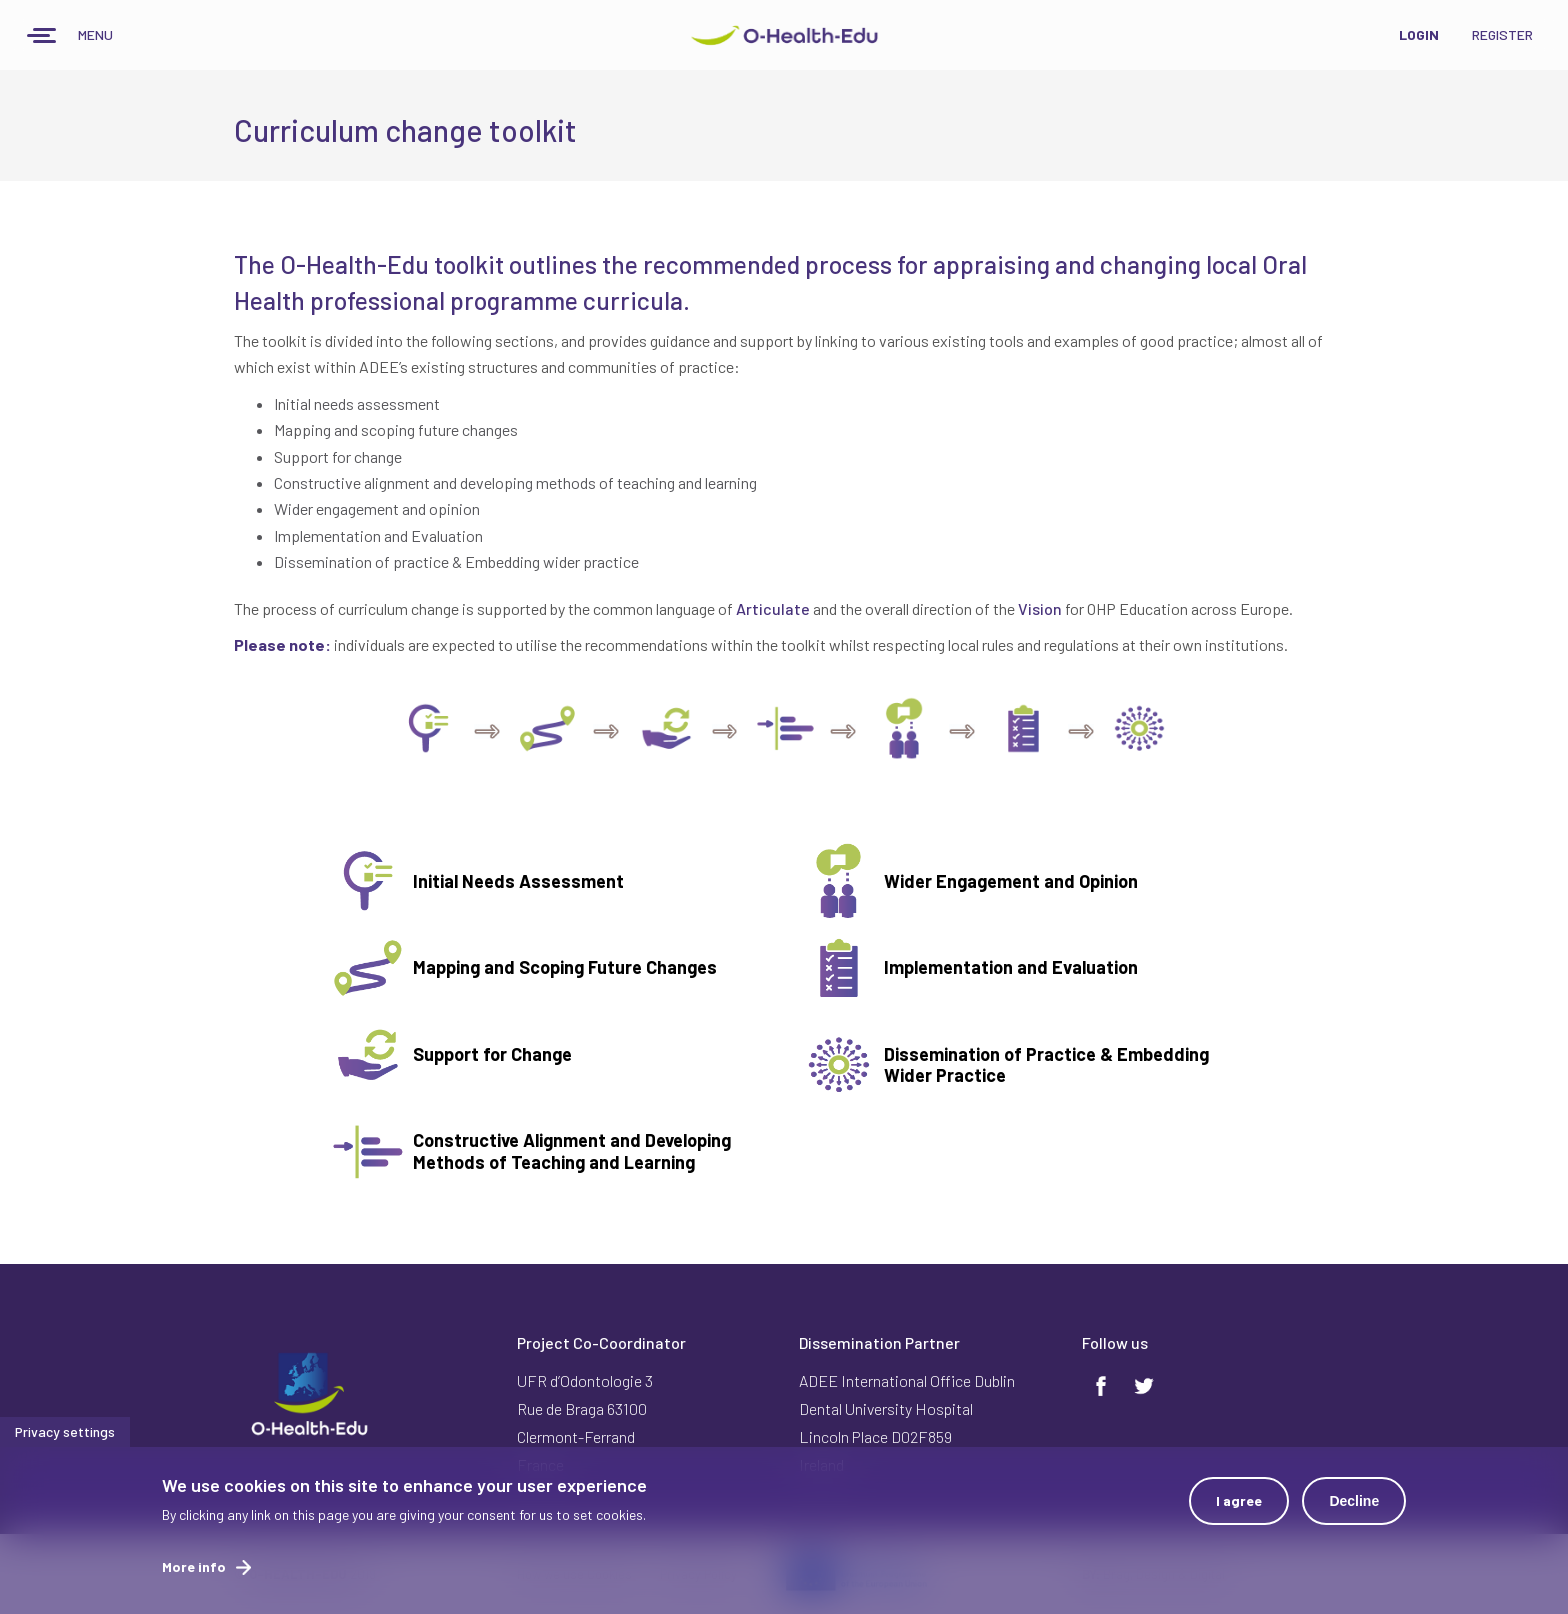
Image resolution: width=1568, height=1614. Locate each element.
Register (1502, 34)
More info (194, 1569)
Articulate (773, 608)
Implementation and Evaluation (1011, 967)
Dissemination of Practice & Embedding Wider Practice (1046, 1065)
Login (1419, 34)
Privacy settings (65, 1434)
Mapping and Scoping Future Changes (565, 967)
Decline (1354, 1504)
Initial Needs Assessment (518, 881)
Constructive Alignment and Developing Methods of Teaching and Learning (572, 1151)
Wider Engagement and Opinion (1011, 881)
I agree (1239, 1503)
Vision (1040, 608)
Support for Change (492, 1054)
